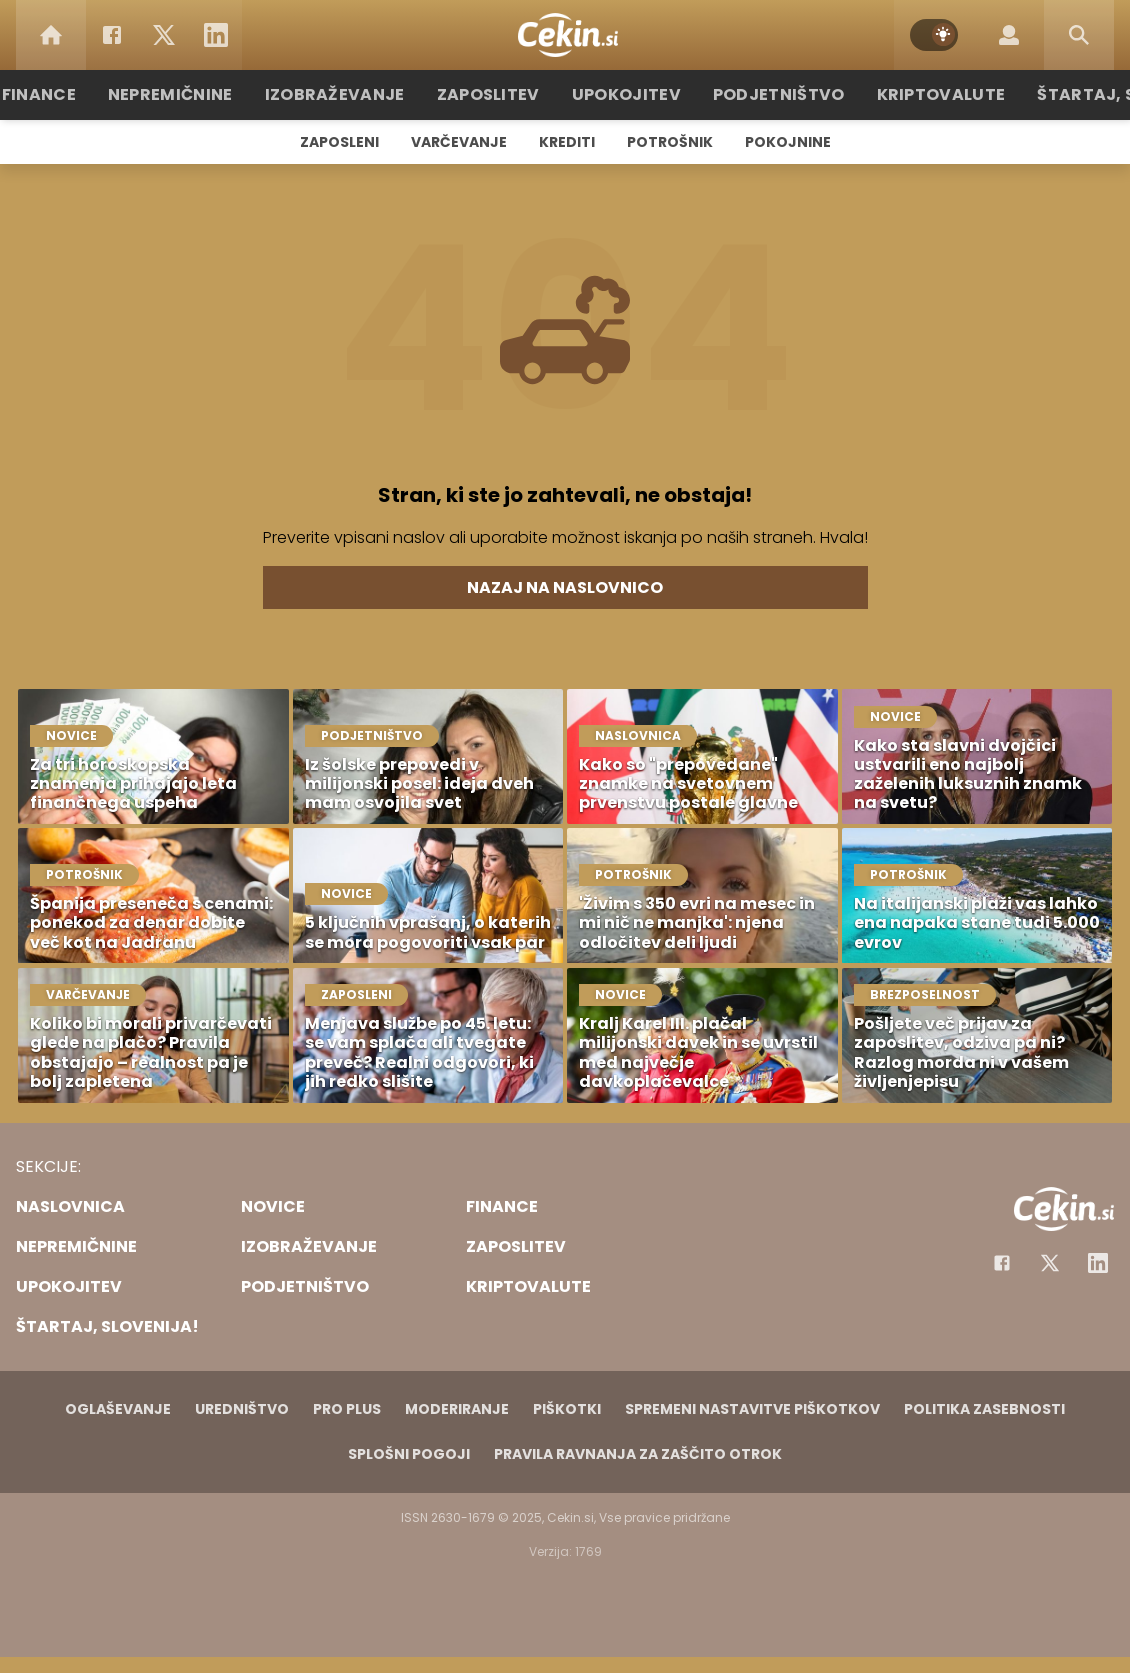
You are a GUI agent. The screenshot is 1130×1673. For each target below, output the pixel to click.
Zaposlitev (498, 94)
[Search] (1079, 35)
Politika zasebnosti (984, 1409)
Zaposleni (339, 142)
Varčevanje (459, 142)
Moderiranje (457, 1409)
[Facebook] (112, 35)
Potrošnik (670, 142)
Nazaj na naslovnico (565, 587)
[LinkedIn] (216, 35)
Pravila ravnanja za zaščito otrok (638, 1454)
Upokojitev (626, 94)
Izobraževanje (356, 94)
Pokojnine (788, 142)
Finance (80, 94)
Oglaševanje (118, 1409)
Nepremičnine (204, 94)
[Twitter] (164, 35)
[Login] (1009, 35)
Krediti (567, 142)
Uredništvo (242, 1409)
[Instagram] (1098, 1263)
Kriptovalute (917, 94)
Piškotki (567, 1409)
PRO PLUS (347, 1409)
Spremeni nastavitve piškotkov (752, 1409)
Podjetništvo (767, 94)
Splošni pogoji (409, 1454)
